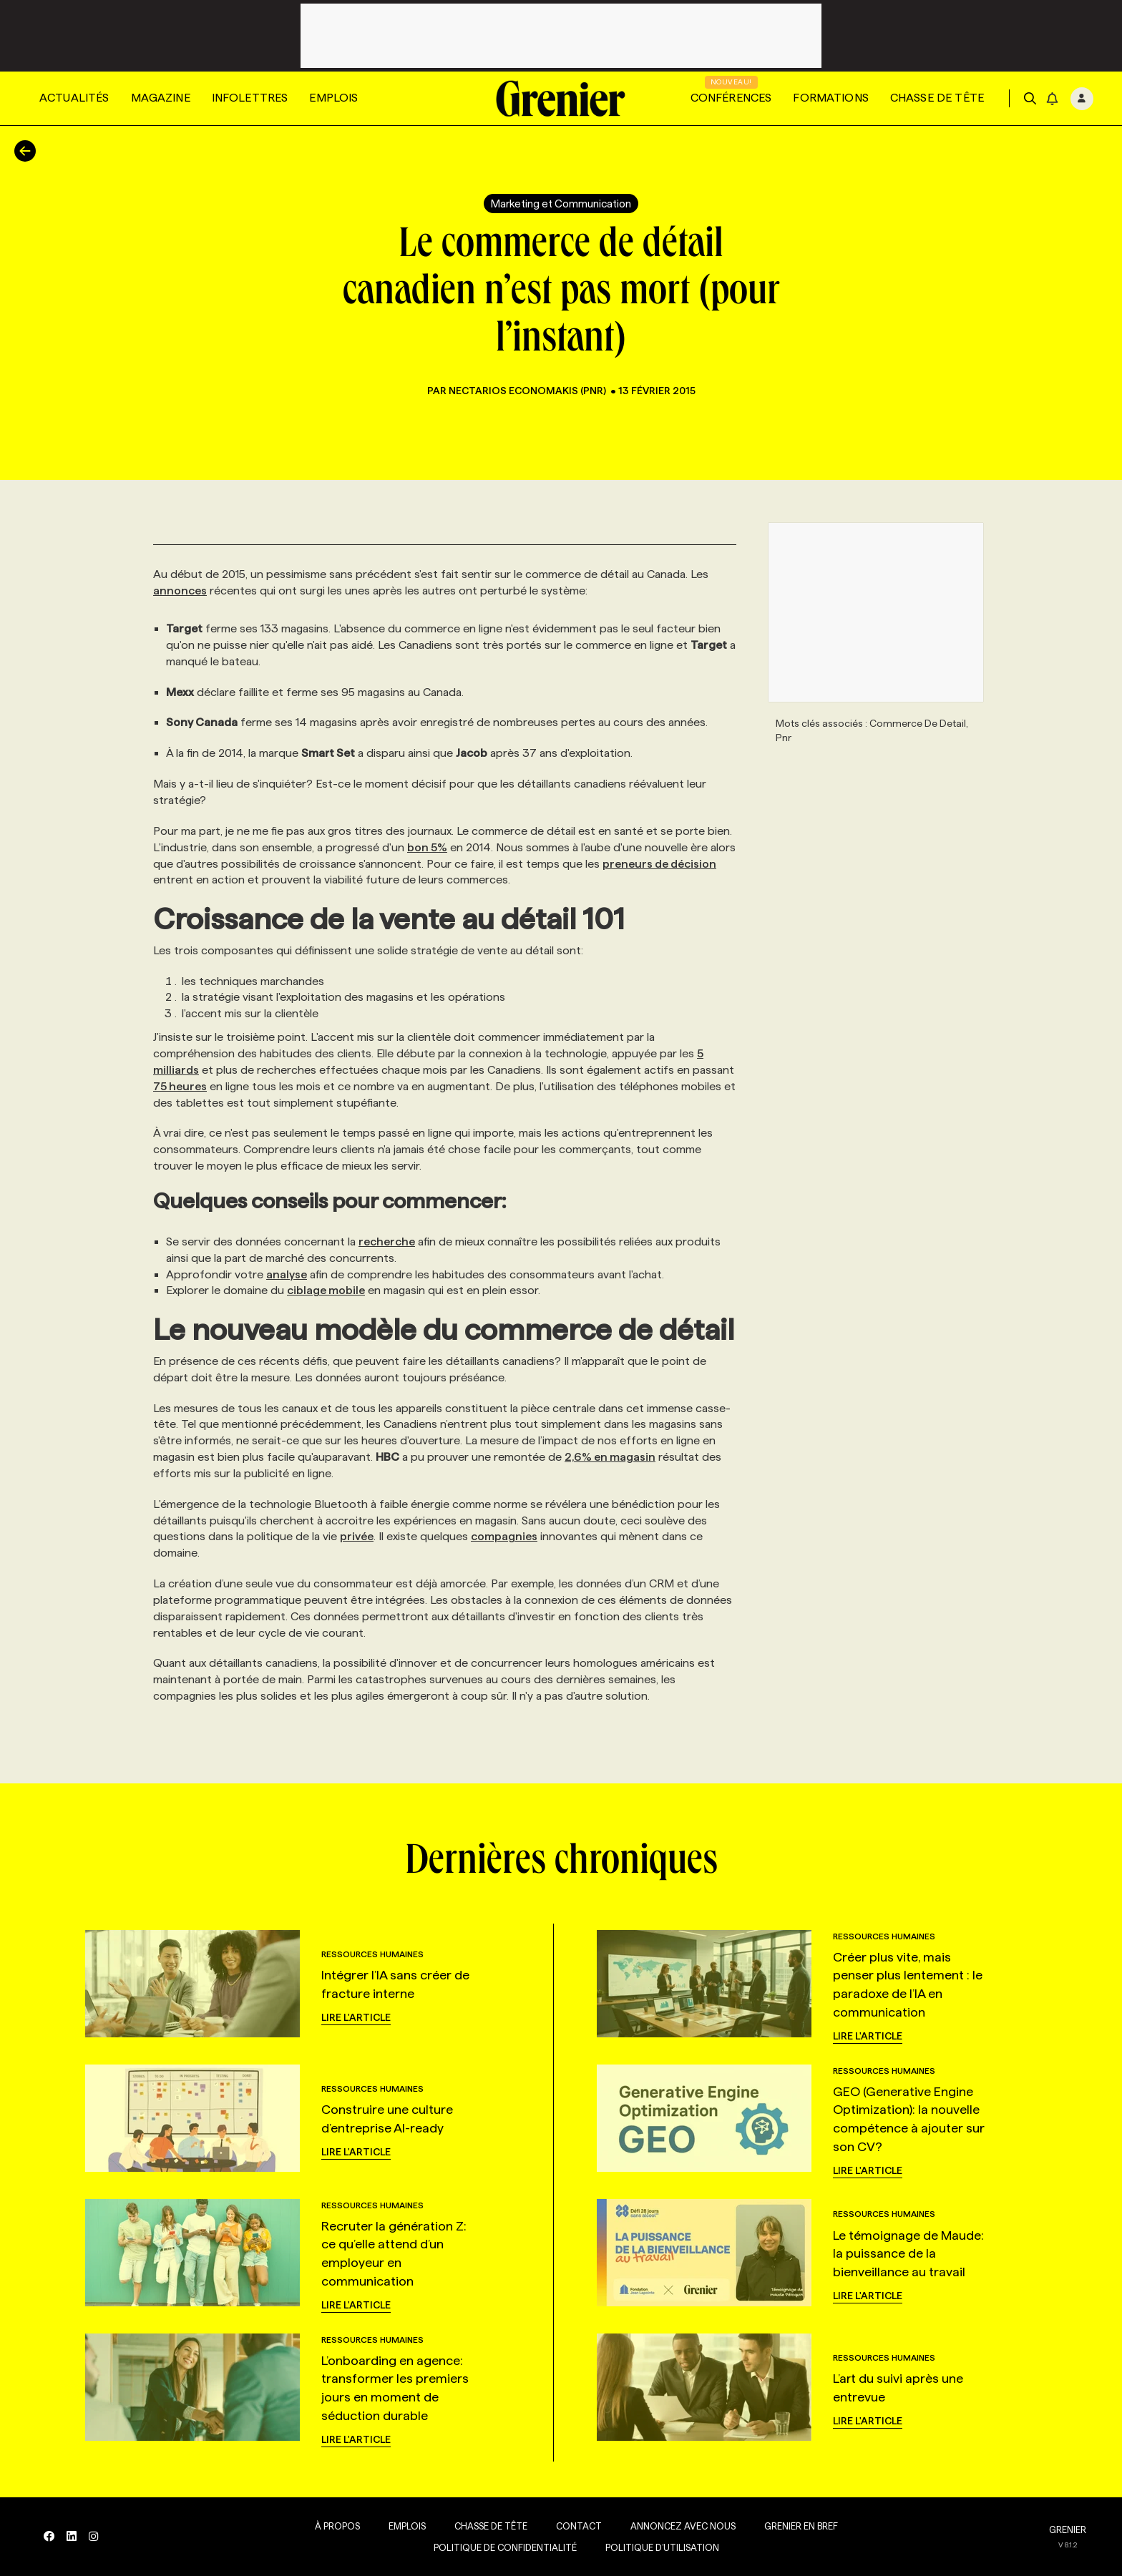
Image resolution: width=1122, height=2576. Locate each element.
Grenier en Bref (798, 2526)
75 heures (180, 1086)
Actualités (74, 98)
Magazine (160, 98)
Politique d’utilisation (659, 2547)
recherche (386, 1241)
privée (357, 1536)
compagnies (504, 1536)
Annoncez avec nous (680, 2526)
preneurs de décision (659, 864)
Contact (576, 2526)
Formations (831, 98)
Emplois (333, 98)
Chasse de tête (937, 98)
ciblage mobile (326, 1290)
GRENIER (1067, 2529)
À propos (334, 2526)
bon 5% (427, 847)
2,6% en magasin (610, 1457)
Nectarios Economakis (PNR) (528, 390)
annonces (180, 590)
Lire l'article (356, 2017)
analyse (286, 1274)
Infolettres (250, 98)
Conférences (731, 98)
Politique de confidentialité (502, 2547)
